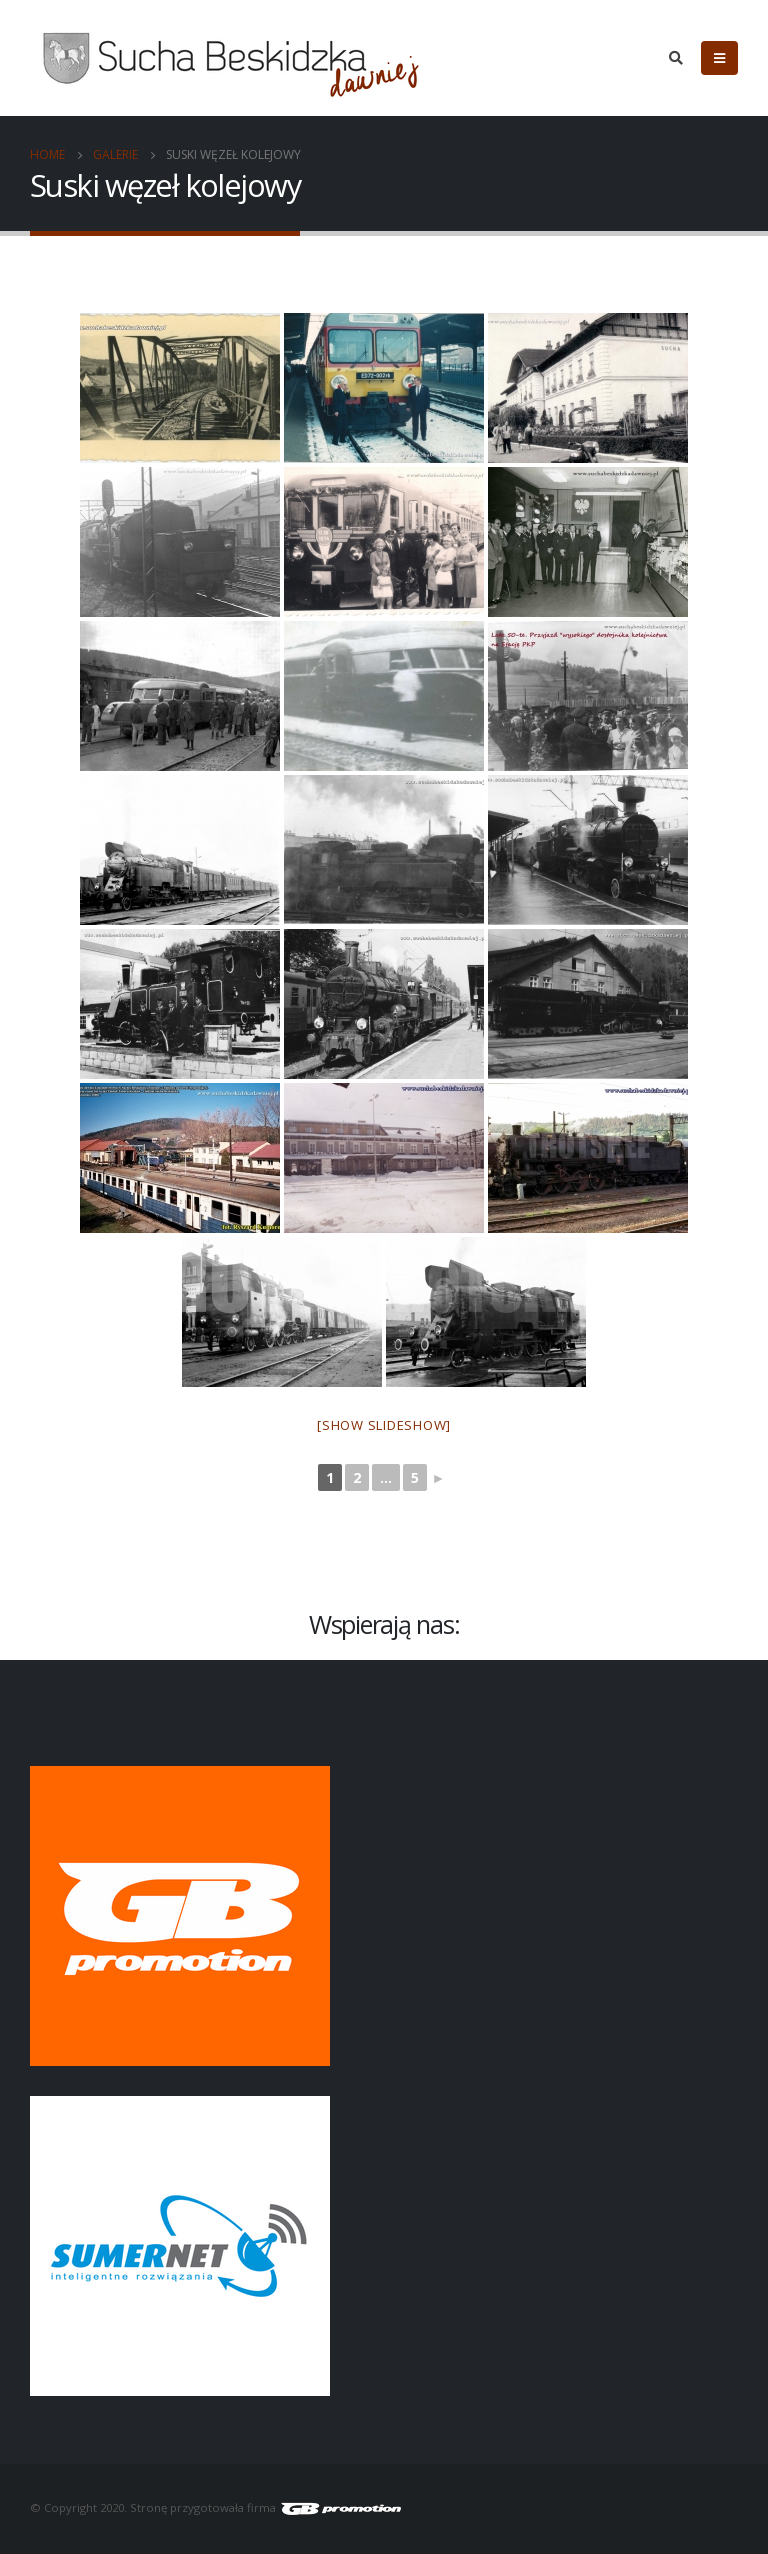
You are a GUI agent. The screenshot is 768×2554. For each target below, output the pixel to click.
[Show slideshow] (384, 1425)
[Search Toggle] (675, 58)
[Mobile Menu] (719, 58)
